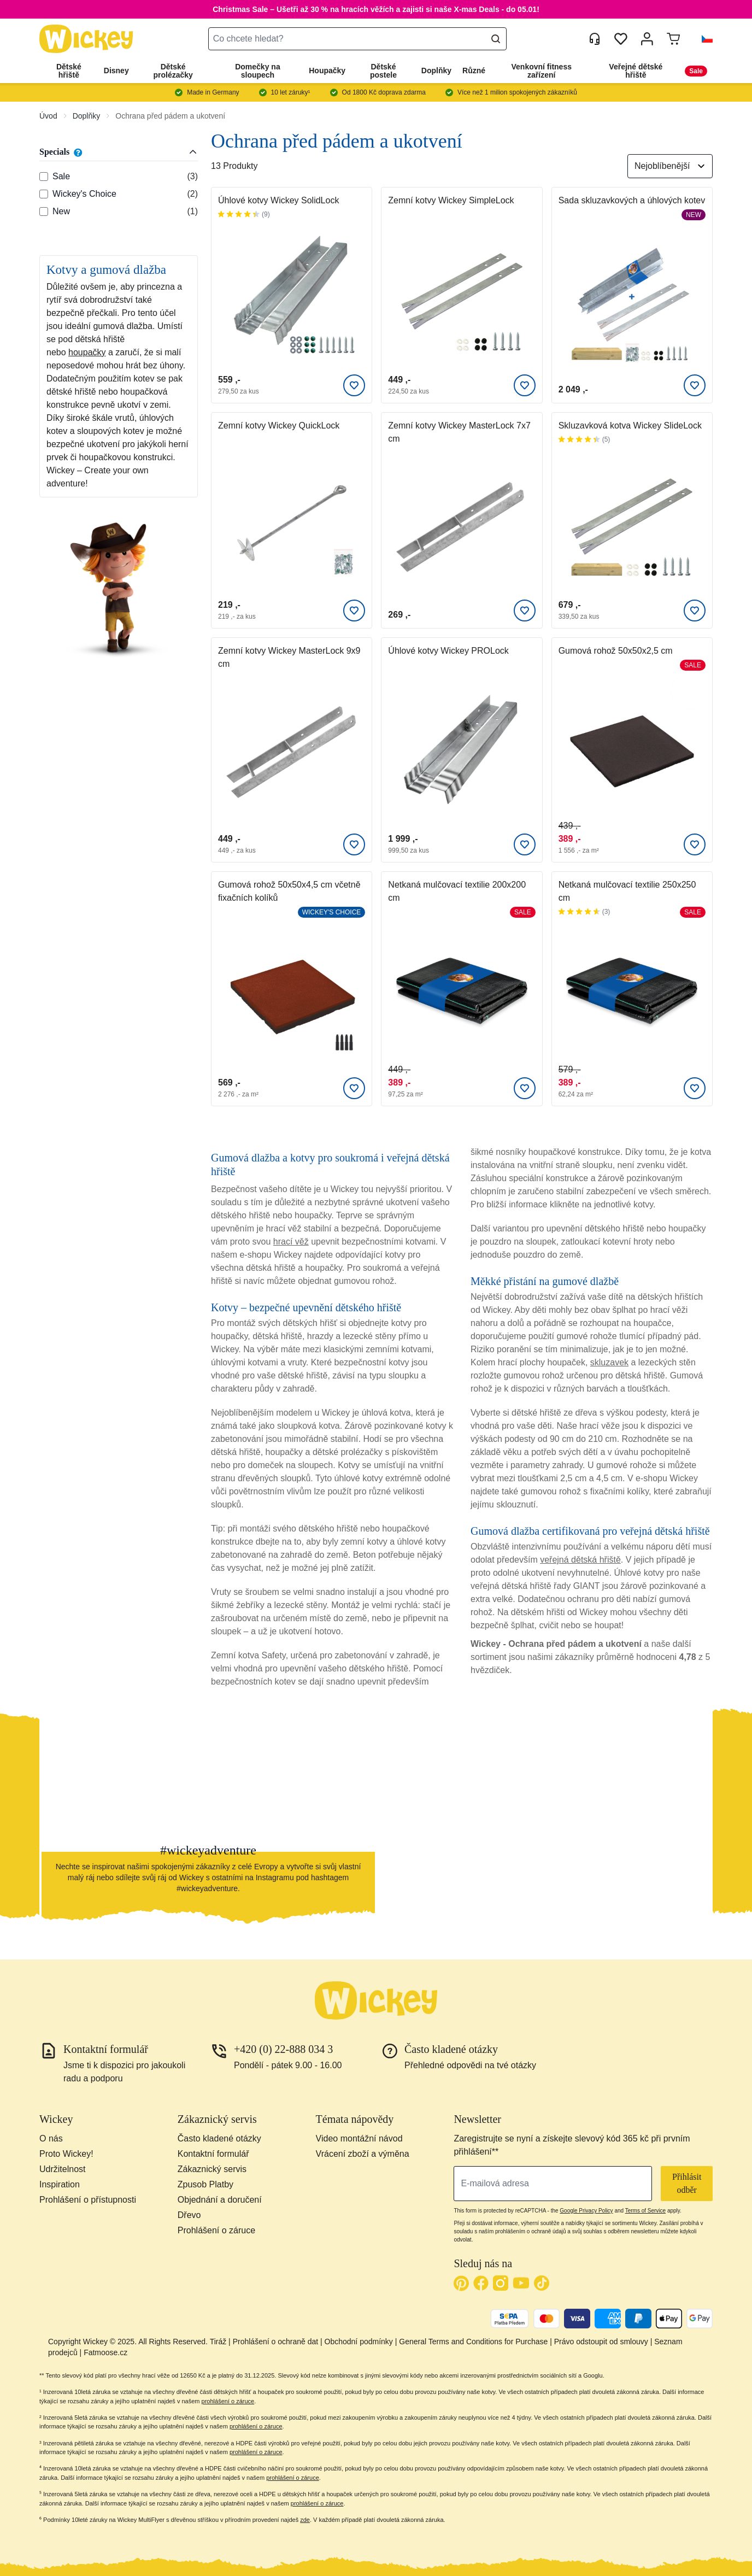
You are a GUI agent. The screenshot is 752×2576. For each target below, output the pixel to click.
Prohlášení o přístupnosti (87, 2199)
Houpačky (327, 70)
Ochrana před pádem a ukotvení (170, 116)
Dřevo (189, 2215)
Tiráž (218, 2341)
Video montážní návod (359, 2138)
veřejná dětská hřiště (580, 1559)
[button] (703, 39)
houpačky (87, 352)
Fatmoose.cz (105, 2352)
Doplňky (436, 70)
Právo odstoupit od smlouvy (601, 2341)
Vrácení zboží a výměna (362, 2153)
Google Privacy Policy (586, 2211)
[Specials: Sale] (43, 176)
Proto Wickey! (66, 2153)
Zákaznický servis (212, 2169)
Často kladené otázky (219, 2138)
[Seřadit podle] (670, 166)
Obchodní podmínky (359, 2341)
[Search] (496, 38)
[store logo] (86, 39)
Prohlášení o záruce (216, 2230)
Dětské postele (383, 70)
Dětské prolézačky (172, 70)
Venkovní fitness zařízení (542, 70)
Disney (116, 70)
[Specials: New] (43, 211)
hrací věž (291, 1241)
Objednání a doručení (220, 2199)
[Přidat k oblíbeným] (354, 385)
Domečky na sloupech (257, 70)
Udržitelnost (62, 2169)
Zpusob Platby (205, 2184)
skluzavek (609, 1362)
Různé (473, 70)
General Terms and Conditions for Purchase (473, 2341)
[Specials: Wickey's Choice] (43, 194)
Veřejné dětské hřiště (635, 70)
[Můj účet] (647, 39)
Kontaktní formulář (213, 2153)
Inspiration (59, 2184)
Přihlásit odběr (686, 2183)
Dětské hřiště (68, 70)
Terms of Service (645, 2211)
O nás (51, 2138)
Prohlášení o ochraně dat (275, 2341)
